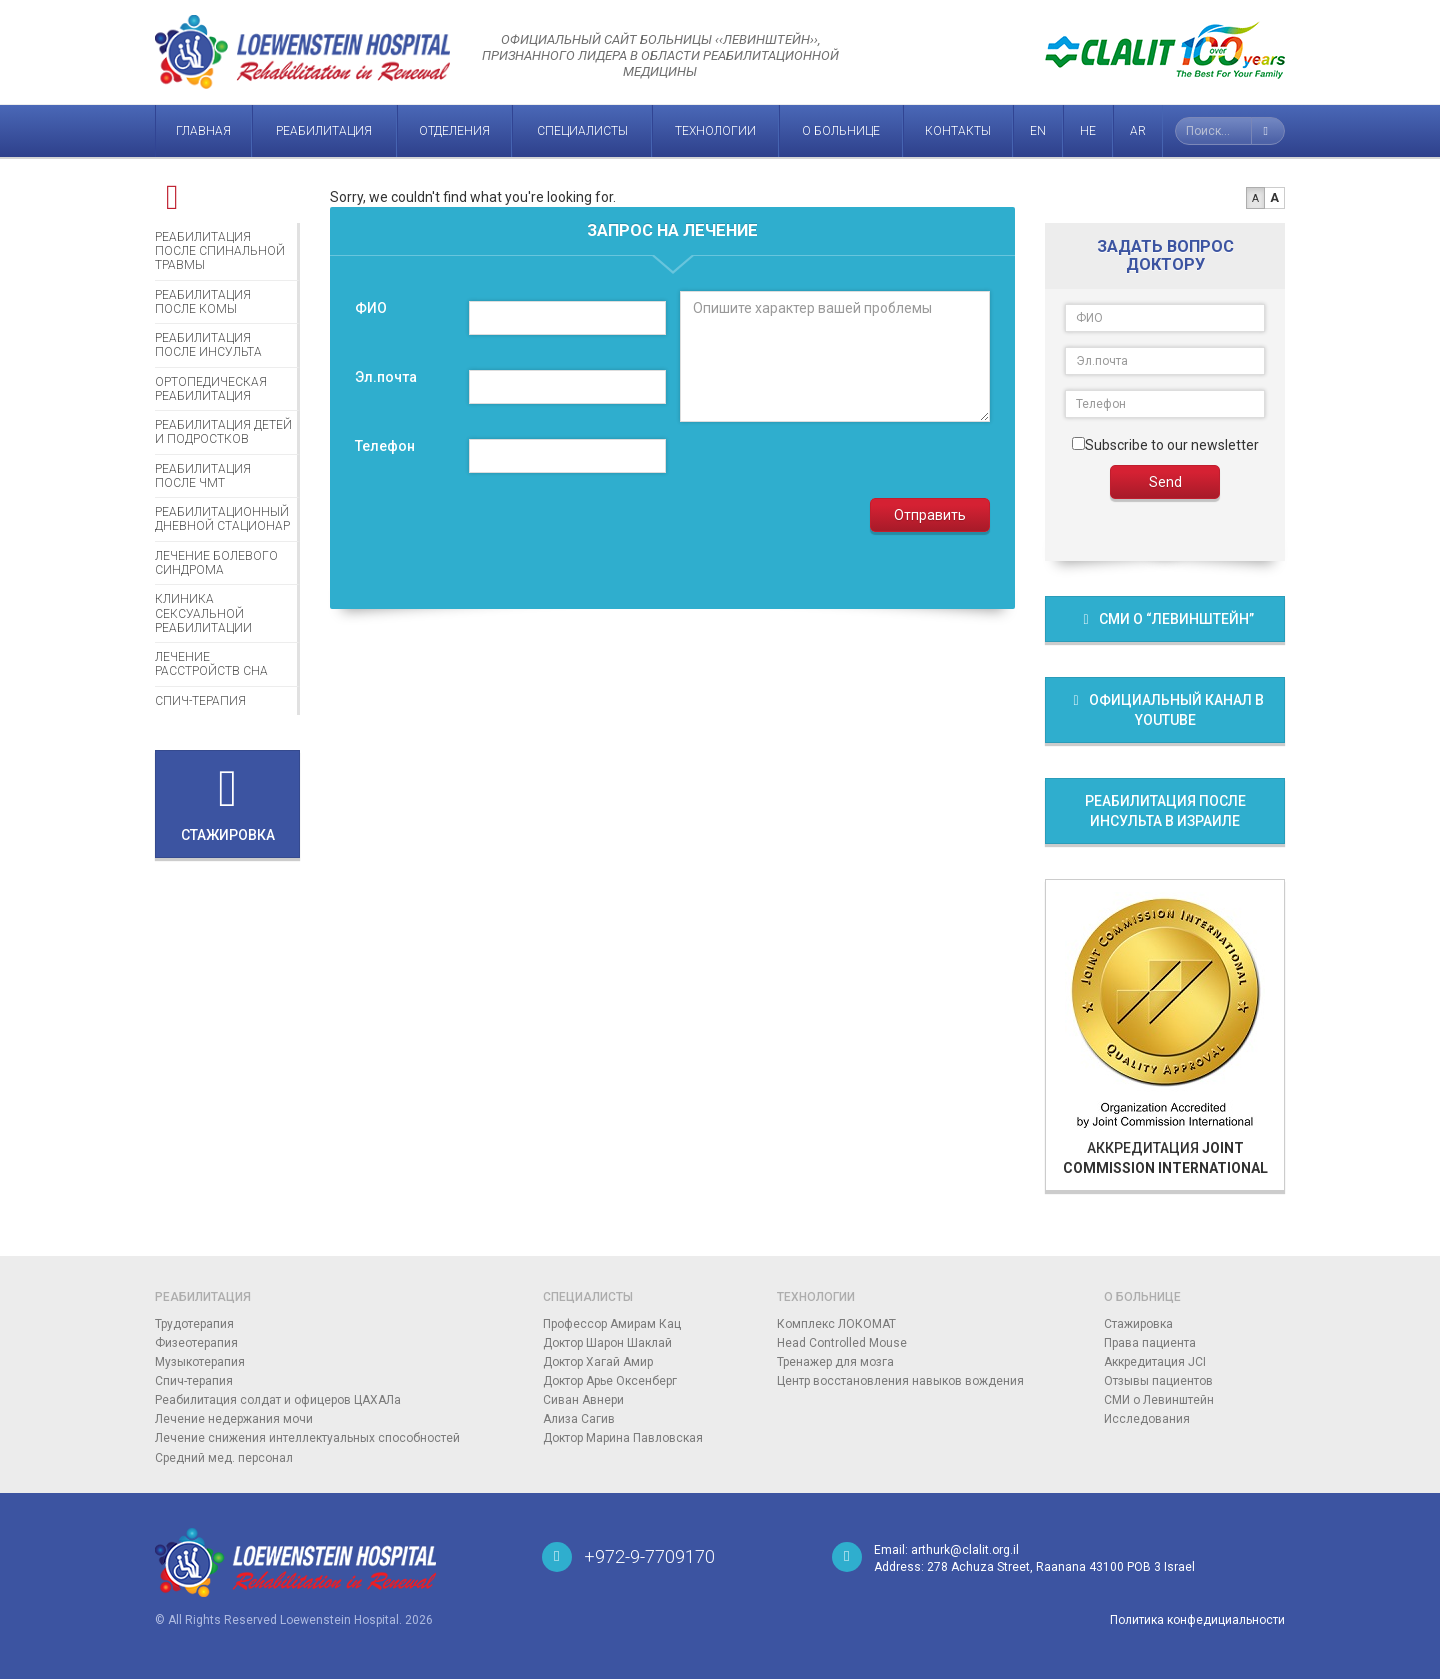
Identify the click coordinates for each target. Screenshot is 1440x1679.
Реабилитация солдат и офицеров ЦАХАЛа (278, 1400)
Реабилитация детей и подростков (223, 432)
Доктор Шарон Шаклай (607, 1343)
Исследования (1147, 1419)
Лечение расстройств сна (211, 664)
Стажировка (1138, 1324)
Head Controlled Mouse (842, 1343)
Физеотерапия (196, 1343)
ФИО (371, 308)
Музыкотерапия (200, 1362)
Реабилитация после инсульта (208, 345)
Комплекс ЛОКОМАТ (836, 1324)
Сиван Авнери (583, 1400)
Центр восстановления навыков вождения (900, 1381)
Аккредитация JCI (1155, 1362)
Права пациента (1150, 1343)
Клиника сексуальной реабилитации (203, 613)
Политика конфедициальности (1197, 1620)
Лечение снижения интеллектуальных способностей (307, 1438)
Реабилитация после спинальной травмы (220, 251)
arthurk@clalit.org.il (965, 1550)
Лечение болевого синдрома (216, 563)
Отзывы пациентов (1158, 1381)
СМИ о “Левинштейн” (1165, 619)
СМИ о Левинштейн (1159, 1400)
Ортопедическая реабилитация (211, 389)
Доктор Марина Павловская (623, 1438)
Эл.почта (386, 377)
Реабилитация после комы (203, 302)
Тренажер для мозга (835, 1362)
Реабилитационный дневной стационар (222, 519)
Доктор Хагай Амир (598, 1362)
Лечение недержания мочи (234, 1419)
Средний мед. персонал (224, 1458)
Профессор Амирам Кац (612, 1324)
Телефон (385, 446)
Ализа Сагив (579, 1419)
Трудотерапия (194, 1324)
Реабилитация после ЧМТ (203, 476)
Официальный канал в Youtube (1165, 710)
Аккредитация (1165, 1034)
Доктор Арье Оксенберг (610, 1381)
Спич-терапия (200, 701)
